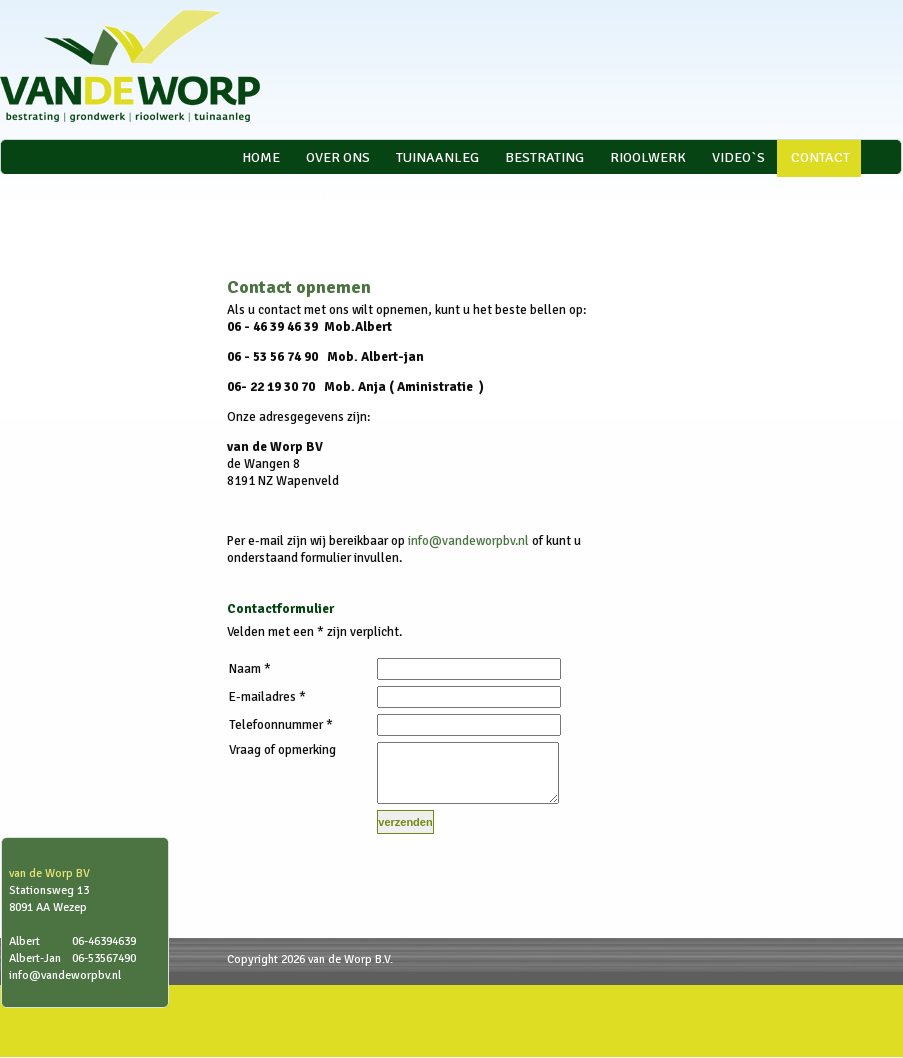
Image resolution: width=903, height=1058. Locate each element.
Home (261, 157)
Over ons (338, 157)
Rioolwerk (648, 157)
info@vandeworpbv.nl (468, 541)
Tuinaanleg (437, 157)
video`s (738, 157)
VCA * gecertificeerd (316, 194)
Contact (820, 157)
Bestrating (544, 157)
